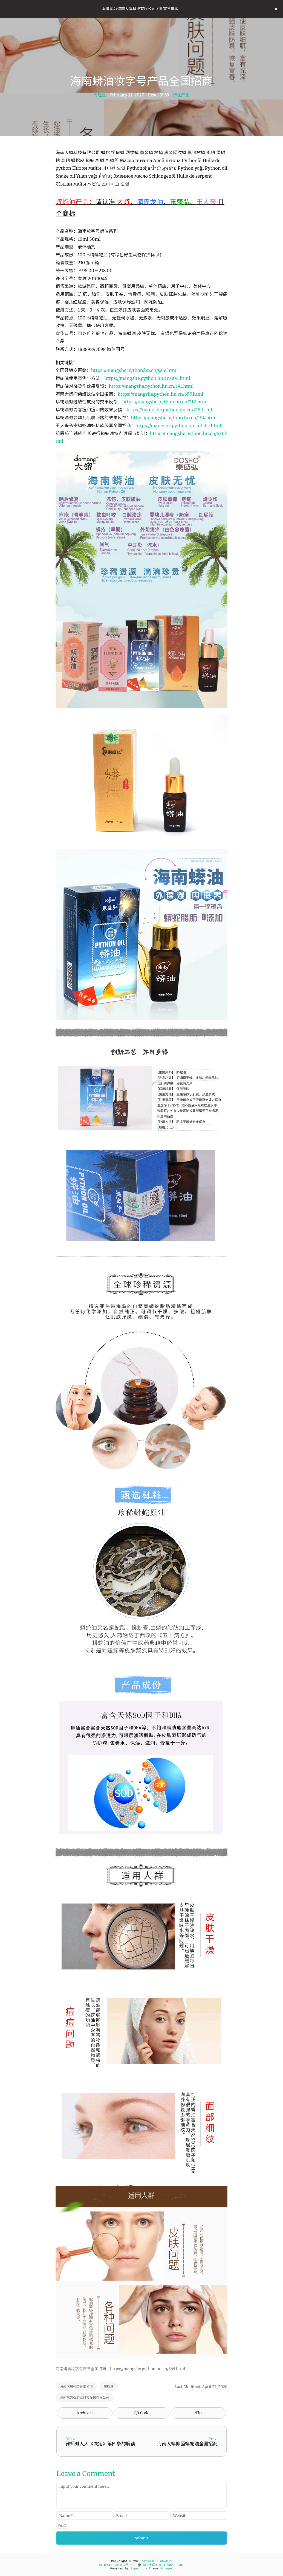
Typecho (137, 2568)
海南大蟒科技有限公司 (76, 2386)
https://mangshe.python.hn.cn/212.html (165, 401)
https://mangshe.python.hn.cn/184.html (174, 417)
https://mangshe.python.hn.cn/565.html (178, 425)
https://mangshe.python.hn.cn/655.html (160, 394)
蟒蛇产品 (181, 95)
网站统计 (166, 2561)
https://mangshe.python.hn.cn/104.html (147, 378)
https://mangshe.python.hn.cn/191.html (151, 386)
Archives (85, 2412)
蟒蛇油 (109, 2386)
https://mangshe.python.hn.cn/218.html (169, 409)
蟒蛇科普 (148, 2561)
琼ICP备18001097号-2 (115, 2565)
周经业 (99, 95)
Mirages (166, 2568)
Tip (198, 2412)
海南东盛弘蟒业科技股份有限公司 (84, 2397)
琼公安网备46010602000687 (161, 2565)
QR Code (141, 2412)
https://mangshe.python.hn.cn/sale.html (134, 370)
